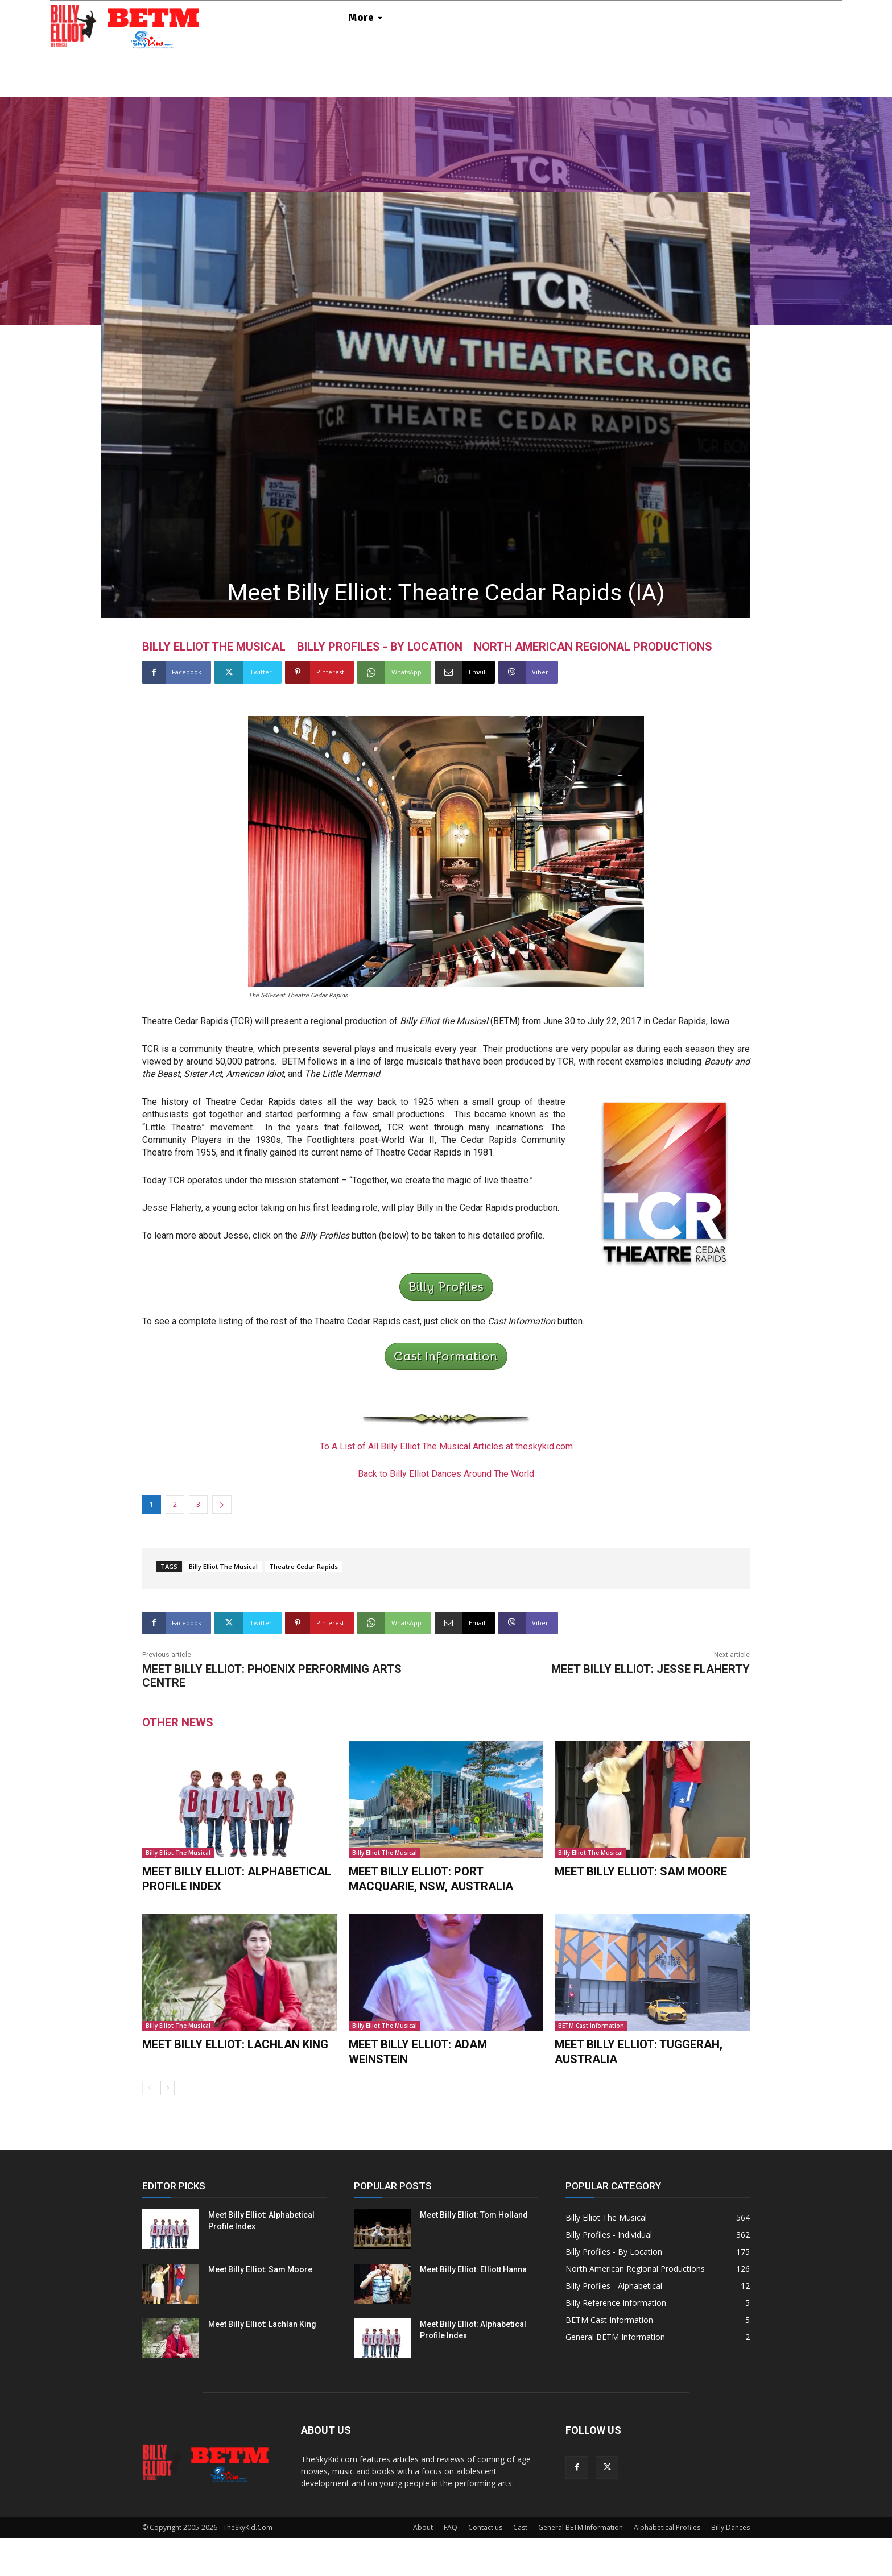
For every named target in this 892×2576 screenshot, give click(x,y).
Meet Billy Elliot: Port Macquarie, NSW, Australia (431, 1921)
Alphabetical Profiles (667, 2565)
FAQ (450, 2565)
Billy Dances (730, 2565)
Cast (520, 2565)
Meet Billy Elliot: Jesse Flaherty (650, 1711)
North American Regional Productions (593, 689)
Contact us (485, 2565)
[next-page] (167, 2126)
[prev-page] (149, 2126)
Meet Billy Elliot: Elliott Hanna (473, 2307)
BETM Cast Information (591, 2066)
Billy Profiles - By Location (379, 689)
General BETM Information (580, 2565)
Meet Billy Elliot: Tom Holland (474, 2253)
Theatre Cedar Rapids (303, 1609)
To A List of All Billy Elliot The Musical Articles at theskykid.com (446, 1489)
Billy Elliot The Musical (214, 689)
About (423, 2565)
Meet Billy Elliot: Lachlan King (235, 2084)
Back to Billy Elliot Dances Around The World (446, 1516)
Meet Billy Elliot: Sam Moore (641, 1914)
